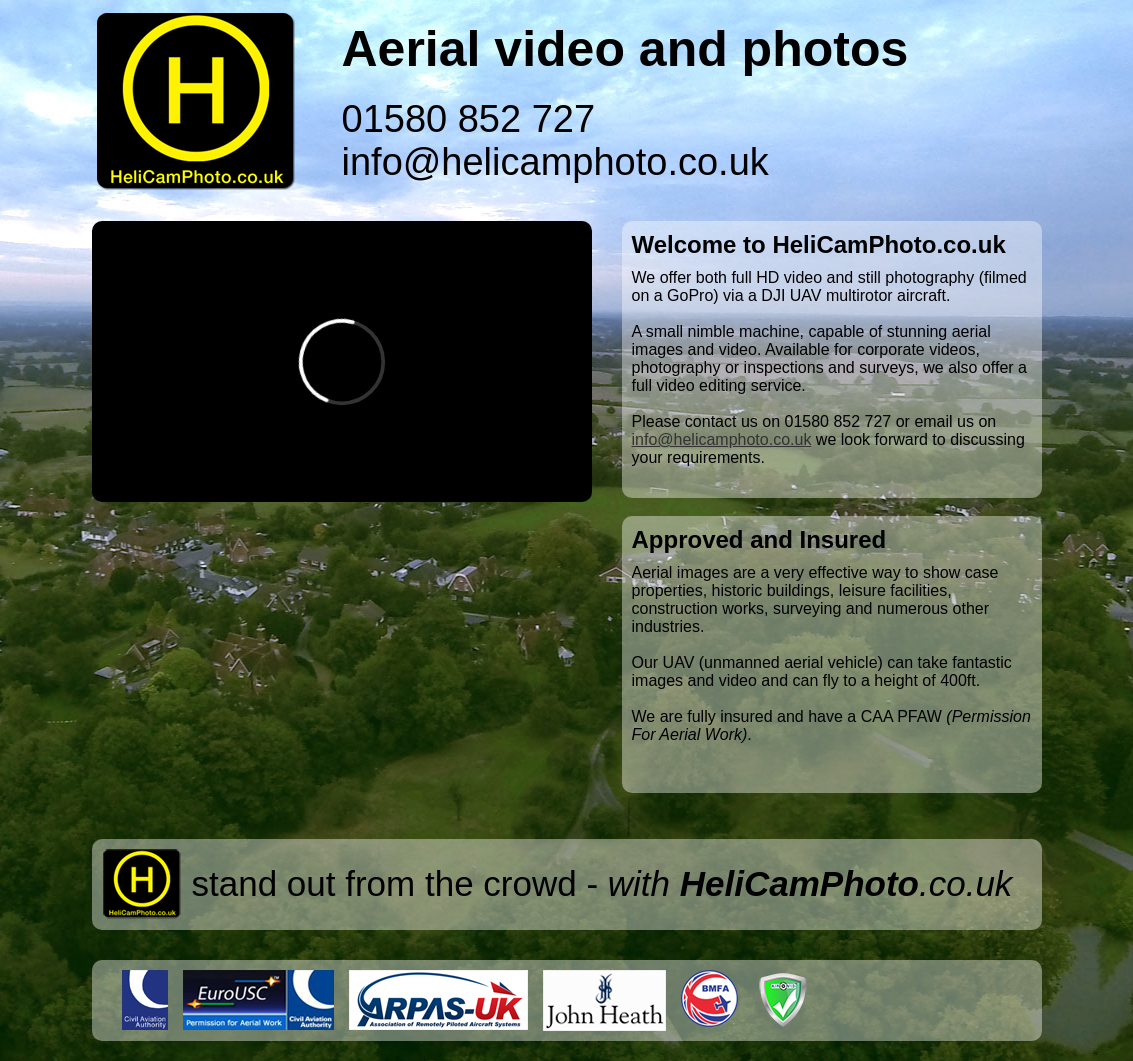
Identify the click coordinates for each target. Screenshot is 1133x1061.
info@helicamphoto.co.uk (555, 162)
